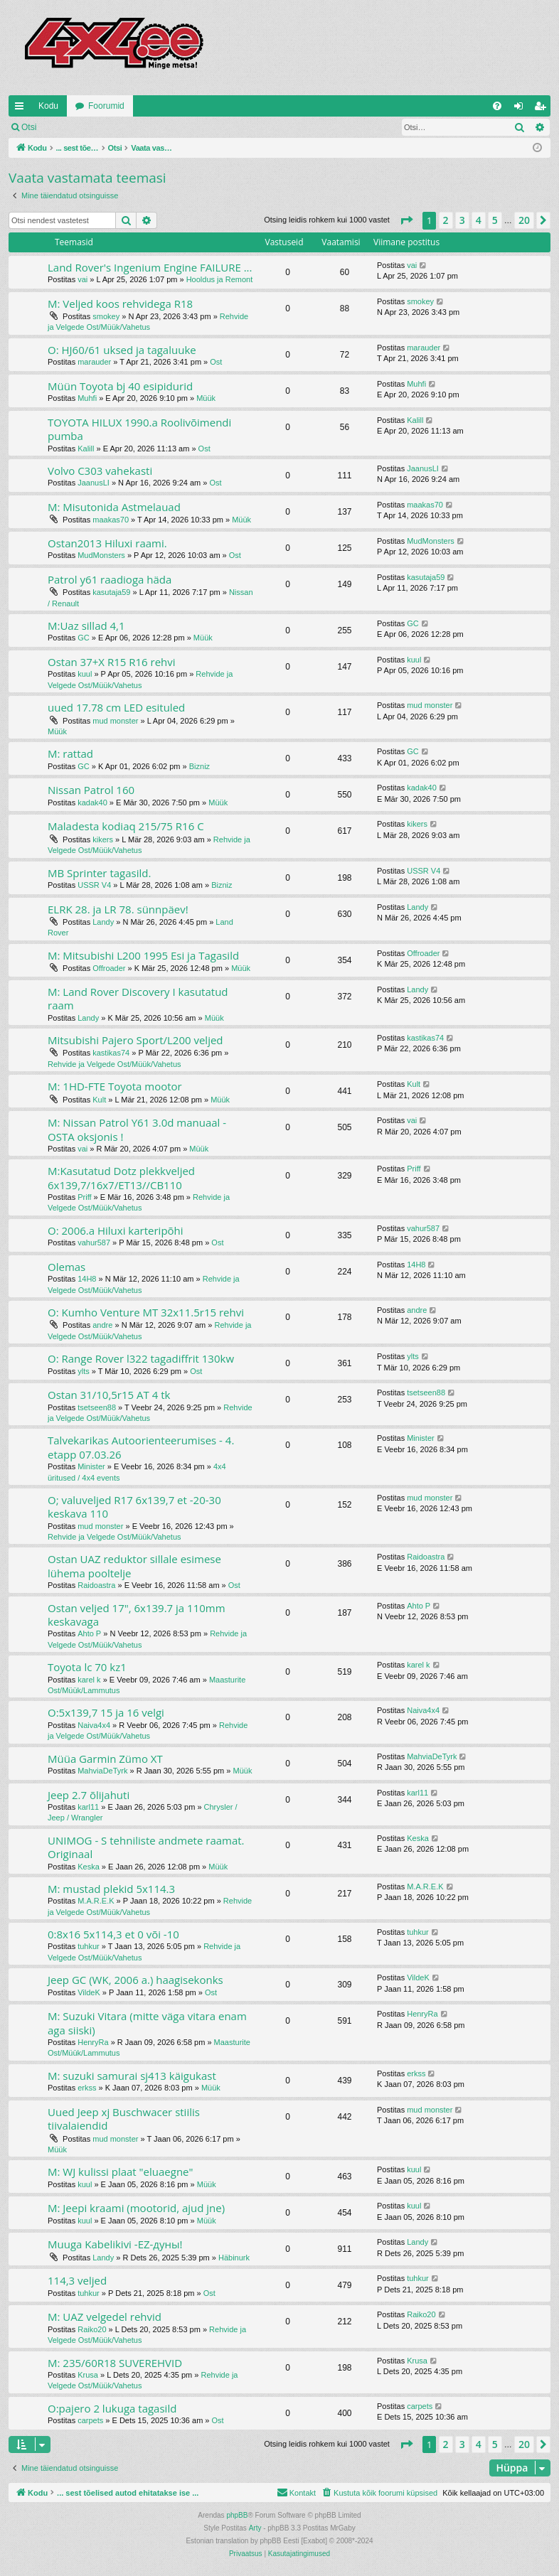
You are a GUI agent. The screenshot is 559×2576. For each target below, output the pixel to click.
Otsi (28, 127)
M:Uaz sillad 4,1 (86, 625)
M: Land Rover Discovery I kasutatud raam (138, 998)
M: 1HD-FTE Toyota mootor (115, 1086)
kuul (85, 674)
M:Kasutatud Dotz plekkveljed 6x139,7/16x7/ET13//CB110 (121, 1177)
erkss (87, 2087)
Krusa (88, 2375)
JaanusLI (94, 482)
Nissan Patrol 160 (91, 790)
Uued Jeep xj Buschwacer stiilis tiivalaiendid (124, 2118)
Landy (103, 922)
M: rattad (70, 753)
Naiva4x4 (94, 1725)
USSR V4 (94, 885)
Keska (89, 1866)
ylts (84, 1371)
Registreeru (138, 127)
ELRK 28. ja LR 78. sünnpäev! (118, 909)
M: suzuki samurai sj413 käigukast (132, 2075)
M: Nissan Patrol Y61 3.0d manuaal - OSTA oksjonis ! (137, 1129)
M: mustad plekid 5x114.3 (111, 1889)
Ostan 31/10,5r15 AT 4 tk (109, 1395)
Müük (205, 398)
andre (102, 1325)
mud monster (115, 721)
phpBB (236, 2515)
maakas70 (110, 519)
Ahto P (89, 1633)
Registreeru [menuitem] (543, 109)
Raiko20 (92, 2329)
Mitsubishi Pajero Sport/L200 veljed (135, 1040)
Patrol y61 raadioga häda (109, 579)
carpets (90, 2420)
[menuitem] (497, 106)
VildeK (89, 1992)
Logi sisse (76, 127)
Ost (216, 362)
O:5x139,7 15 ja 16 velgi (106, 1712)
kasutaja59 (111, 592)
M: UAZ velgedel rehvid (104, 2316)
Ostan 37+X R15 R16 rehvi (112, 662)
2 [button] (446, 220)
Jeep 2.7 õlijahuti (88, 1795)
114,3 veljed (77, 2280)
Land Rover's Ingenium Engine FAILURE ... (150, 267)
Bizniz (199, 766)
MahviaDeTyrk (102, 1770)
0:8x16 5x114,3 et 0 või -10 (113, 1934)
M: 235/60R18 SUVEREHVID (115, 2363)
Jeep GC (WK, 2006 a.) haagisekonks (135, 1980)
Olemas (66, 1267)
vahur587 (94, 1242)
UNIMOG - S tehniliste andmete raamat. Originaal (146, 1847)
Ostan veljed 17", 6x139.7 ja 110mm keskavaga (136, 1614)
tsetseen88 (97, 1407)
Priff (84, 1197)
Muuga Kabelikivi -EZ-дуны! (115, 2244)
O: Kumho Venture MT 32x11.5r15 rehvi (146, 1312)
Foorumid (106, 106)
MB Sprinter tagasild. (99, 873)
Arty (255, 2528)
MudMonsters (101, 555)
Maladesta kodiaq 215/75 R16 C (126, 826)
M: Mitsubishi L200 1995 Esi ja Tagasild (143, 955)
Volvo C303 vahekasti (100, 470)
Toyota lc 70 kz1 (87, 1667)
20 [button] (524, 220)
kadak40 (92, 802)
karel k (89, 1679)
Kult (99, 1099)
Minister (91, 1466)
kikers (102, 839)
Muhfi (87, 398)
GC (84, 637)
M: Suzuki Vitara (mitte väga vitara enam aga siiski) (147, 2022)
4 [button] (478, 220)
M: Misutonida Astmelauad (114, 507)
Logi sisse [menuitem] (521, 109)
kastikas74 (110, 1052)
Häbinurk (234, 2257)
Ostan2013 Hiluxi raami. (107, 543)
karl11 (88, 1807)
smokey (105, 316)
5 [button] (495, 220)
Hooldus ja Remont (219, 279)
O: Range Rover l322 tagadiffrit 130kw (141, 1358)
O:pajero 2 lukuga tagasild (112, 2408)
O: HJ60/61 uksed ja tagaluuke (122, 350)
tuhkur (89, 1946)
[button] (406, 220)
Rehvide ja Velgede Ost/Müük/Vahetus (114, 1064)
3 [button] (462, 220)
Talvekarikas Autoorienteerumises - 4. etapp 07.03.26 (141, 1447)
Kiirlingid (22, 109)
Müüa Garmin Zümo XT (105, 1758)
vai (82, 279)
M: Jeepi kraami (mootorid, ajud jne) (136, 2208)
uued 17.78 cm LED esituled (116, 707)
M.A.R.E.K (96, 1900)
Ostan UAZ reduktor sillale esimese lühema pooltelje (134, 1565)
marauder (94, 362)
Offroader (108, 968)
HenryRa (93, 2042)
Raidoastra (96, 1585)
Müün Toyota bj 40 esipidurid (120, 386)
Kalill (86, 448)
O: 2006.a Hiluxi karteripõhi (115, 1230)
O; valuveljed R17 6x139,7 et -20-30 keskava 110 (134, 1506)
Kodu (48, 106)
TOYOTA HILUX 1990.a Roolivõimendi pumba (139, 429)
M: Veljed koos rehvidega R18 (120, 303)
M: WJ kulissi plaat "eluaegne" (120, 2171)
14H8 (87, 1278)
